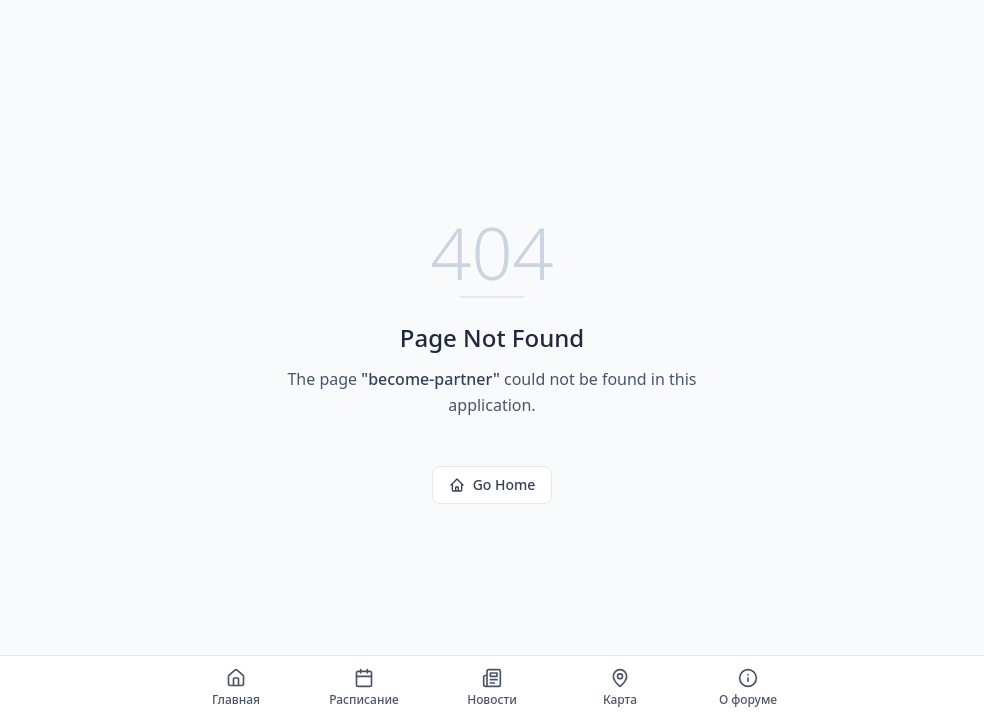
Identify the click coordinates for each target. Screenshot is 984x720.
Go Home (492, 484)
